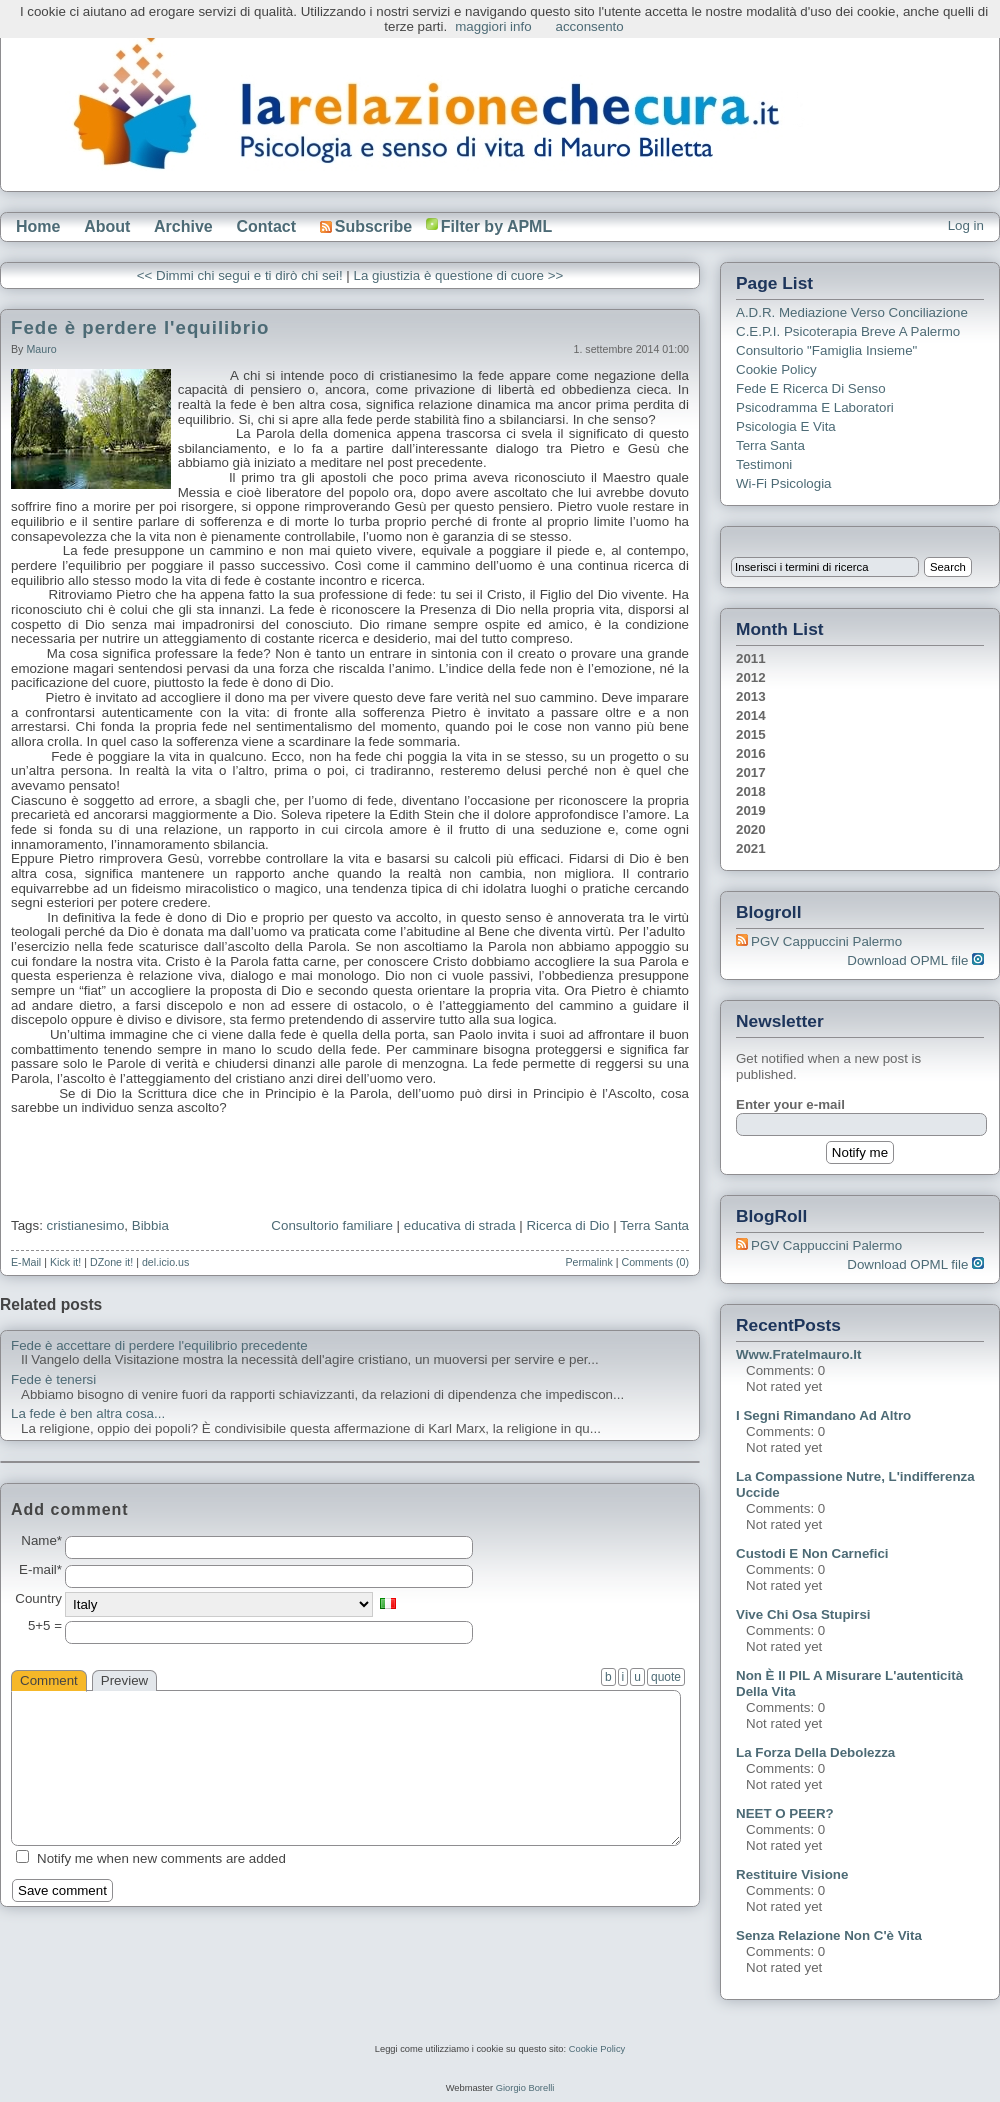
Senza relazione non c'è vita (829, 1935)
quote (666, 1677)
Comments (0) (655, 1262)
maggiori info (493, 26)
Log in (966, 225)
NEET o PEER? (785, 1813)
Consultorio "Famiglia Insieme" (826, 350)
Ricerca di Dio (567, 1225)
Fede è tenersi (53, 1380)
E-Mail (26, 1262)
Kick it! (65, 1262)
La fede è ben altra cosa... (88, 1414)
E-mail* (40, 1570)
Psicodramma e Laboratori (815, 407)
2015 (751, 734)
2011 (751, 658)
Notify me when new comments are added (161, 1858)
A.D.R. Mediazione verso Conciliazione (852, 312)
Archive (183, 226)
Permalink (588, 1262)
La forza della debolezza (815, 1752)
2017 (751, 772)
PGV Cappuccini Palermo (826, 941)
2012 (751, 677)
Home (38, 226)
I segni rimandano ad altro (823, 1415)
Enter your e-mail (790, 1104)
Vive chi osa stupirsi (803, 1614)
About (107, 226)
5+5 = (45, 1626)
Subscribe (366, 226)
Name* (41, 1541)
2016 (751, 753)
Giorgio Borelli (525, 2088)
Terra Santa (654, 1225)
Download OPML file (915, 960)
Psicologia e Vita (786, 426)
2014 (751, 715)
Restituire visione (792, 1874)
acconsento (590, 26)
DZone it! (111, 1262)
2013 (751, 696)
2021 (751, 848)
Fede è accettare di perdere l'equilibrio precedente (159, 1346)
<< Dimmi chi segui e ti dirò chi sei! (240, 275)
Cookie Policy (776, 369)
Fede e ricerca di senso (811, 388)
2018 (751, 791)
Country (38, 1599)
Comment (49, 1680)
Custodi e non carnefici (812, 1553)
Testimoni (764, 464)
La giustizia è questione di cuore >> (459, 275)
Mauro (41, 349)
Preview (124, 1680)
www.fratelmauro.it (798, 1354)
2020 (751, 829)
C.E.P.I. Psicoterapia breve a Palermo (848, 331)
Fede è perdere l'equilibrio (140, 327)
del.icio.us (165, 1262)
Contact (266, 226)
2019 (751, 810)
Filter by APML (496, 226)
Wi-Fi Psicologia (784, 483)
